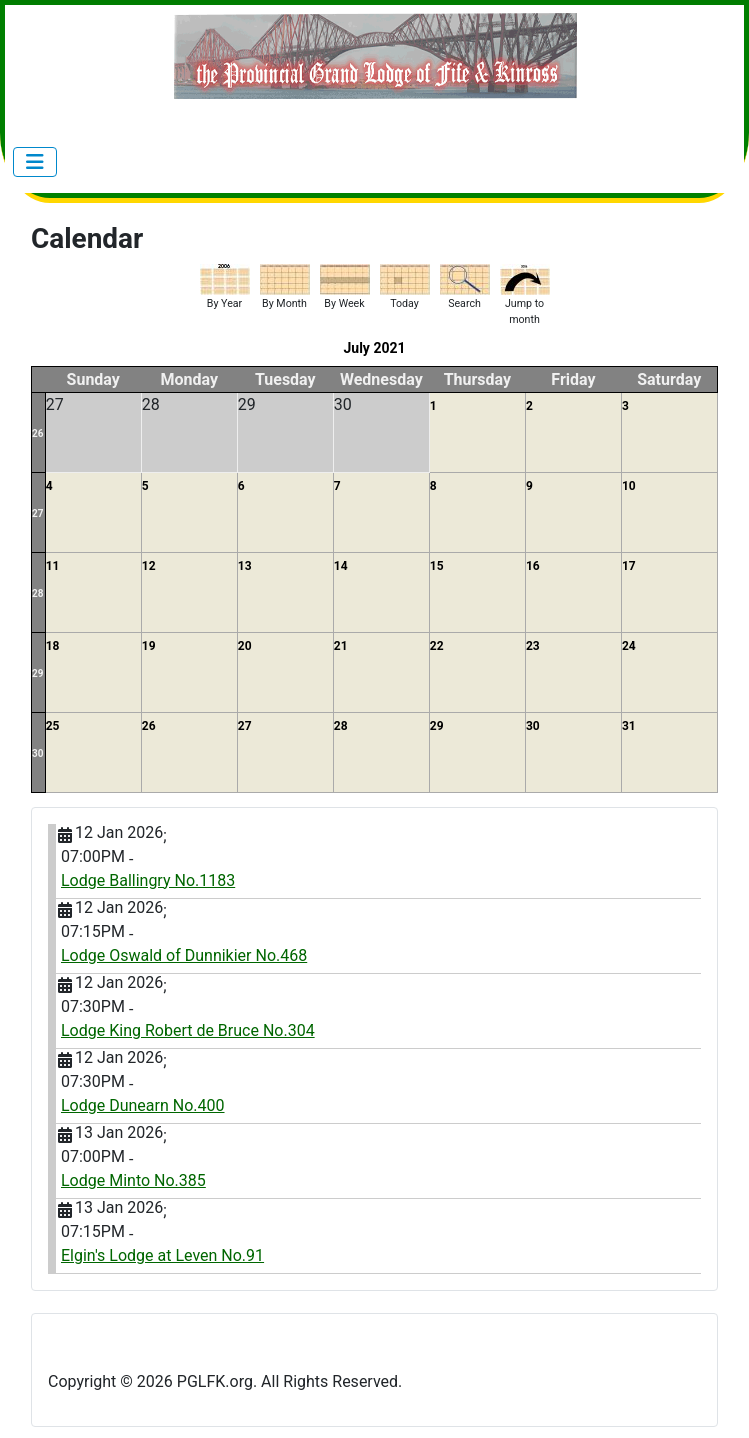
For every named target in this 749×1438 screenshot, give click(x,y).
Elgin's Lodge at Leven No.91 (162, 1255)
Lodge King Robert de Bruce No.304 (188, 1030)
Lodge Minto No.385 (133, 1180)
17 (629, 566)
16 (533, 566)
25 (53, 726)
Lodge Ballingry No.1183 (148, 880)
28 (37, 593)
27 (37, 513)
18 (53, 646)
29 (37, 673)
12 (149, 566)
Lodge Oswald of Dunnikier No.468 (184, 955)
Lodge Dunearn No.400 (143, 1105)
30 (37, 753)
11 (53, 566)
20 (245, 646)
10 (629, 486)
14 (341, 566)
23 (533, 646)
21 (341, 646)
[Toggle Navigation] (35, 162)
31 (629, 726)
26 (37, 433)
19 (149, 646)
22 (437, 646)
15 (437, 566)
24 (629, 646)
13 (245, 566)
